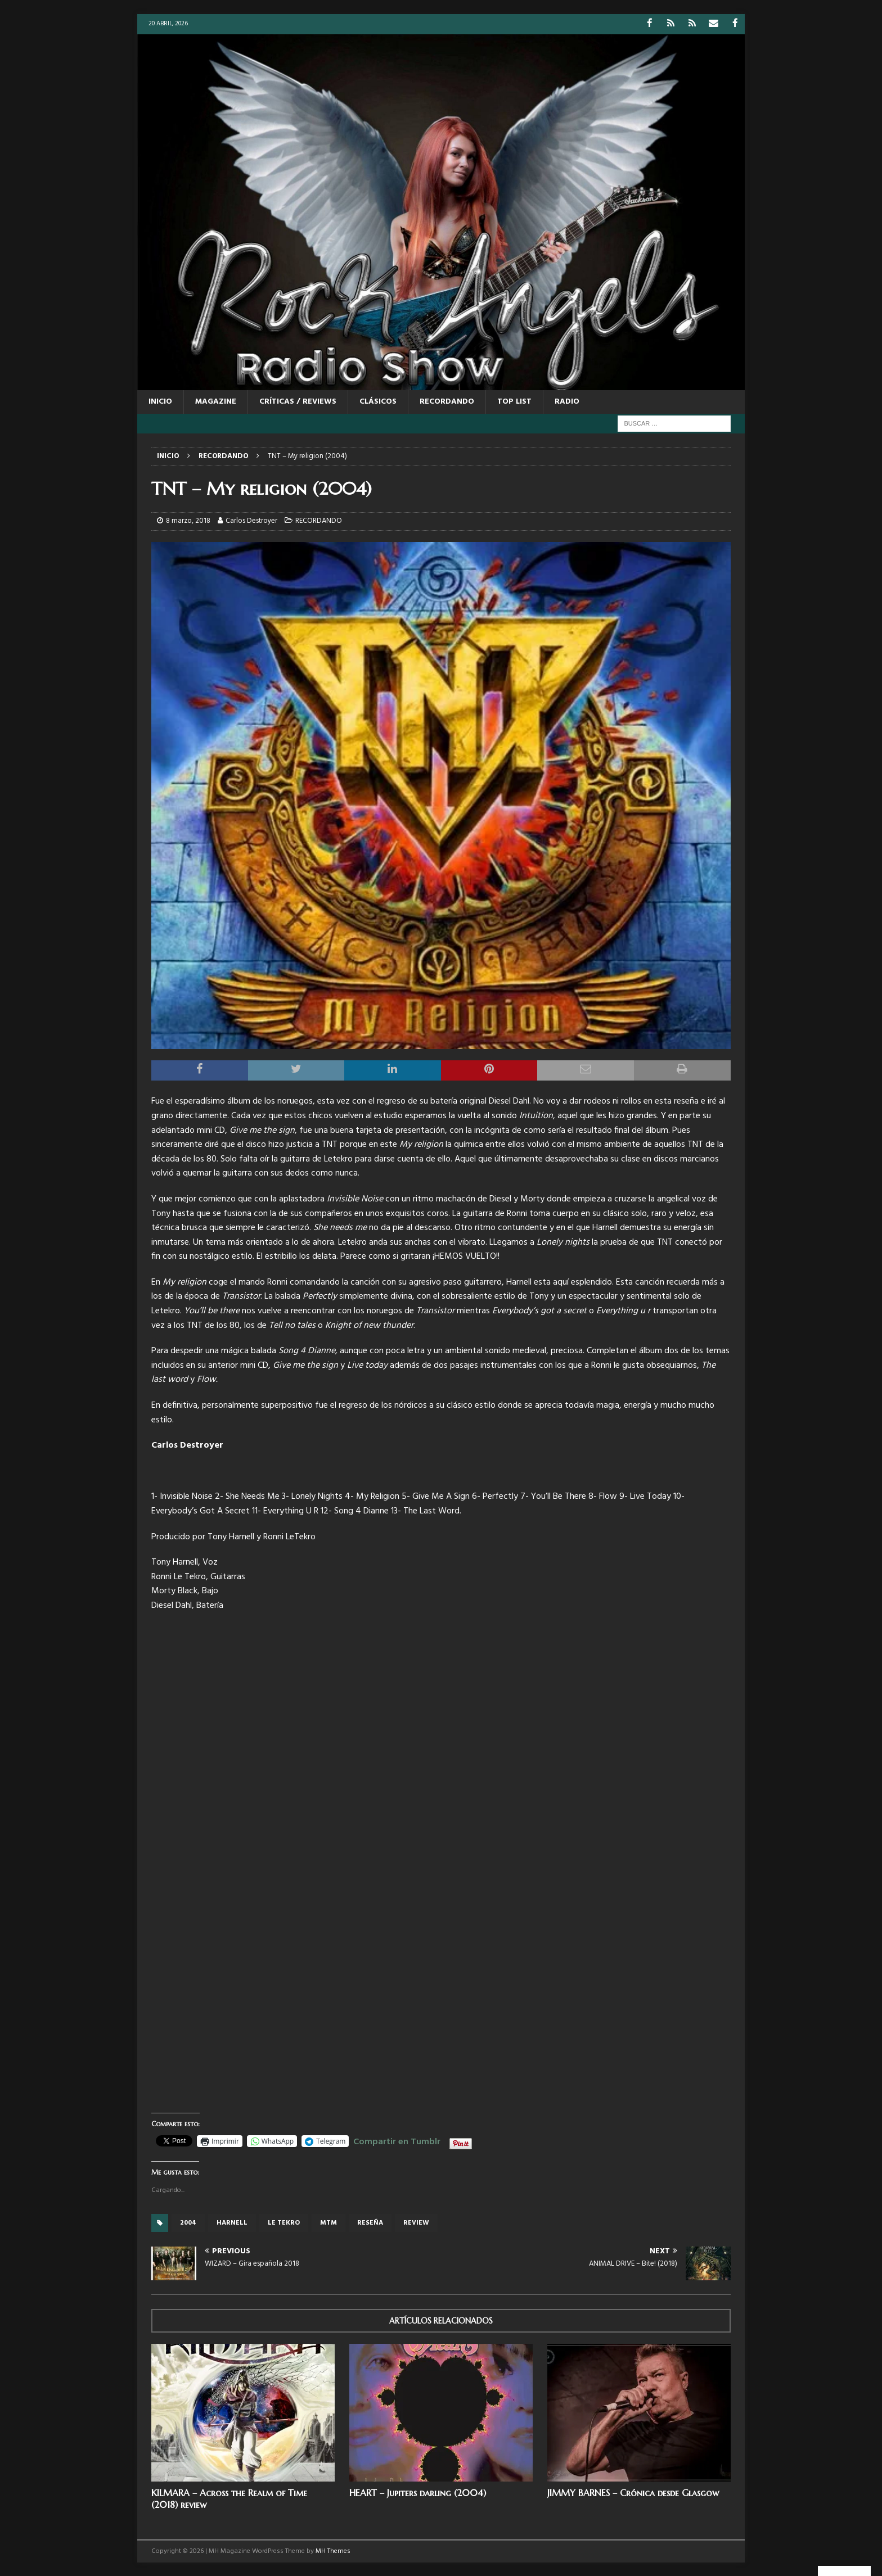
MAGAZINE (215, 401)
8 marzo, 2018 (188, 520)
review (416, 2222)
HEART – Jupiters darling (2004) (417, 2492)
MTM (328, 2222)
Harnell (232, 2222)
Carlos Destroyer (251, 520)
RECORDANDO (447, 401)
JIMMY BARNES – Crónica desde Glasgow (633, 2492)
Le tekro (284, 2222)
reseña (370, 2222)
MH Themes (333, 2550)
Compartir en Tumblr (396, 2140)
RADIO (567, 401)
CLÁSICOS (378, 401)
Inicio (160, 401)
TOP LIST (514, 401)
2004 (188, 2222)
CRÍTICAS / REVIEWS (297, 401)
